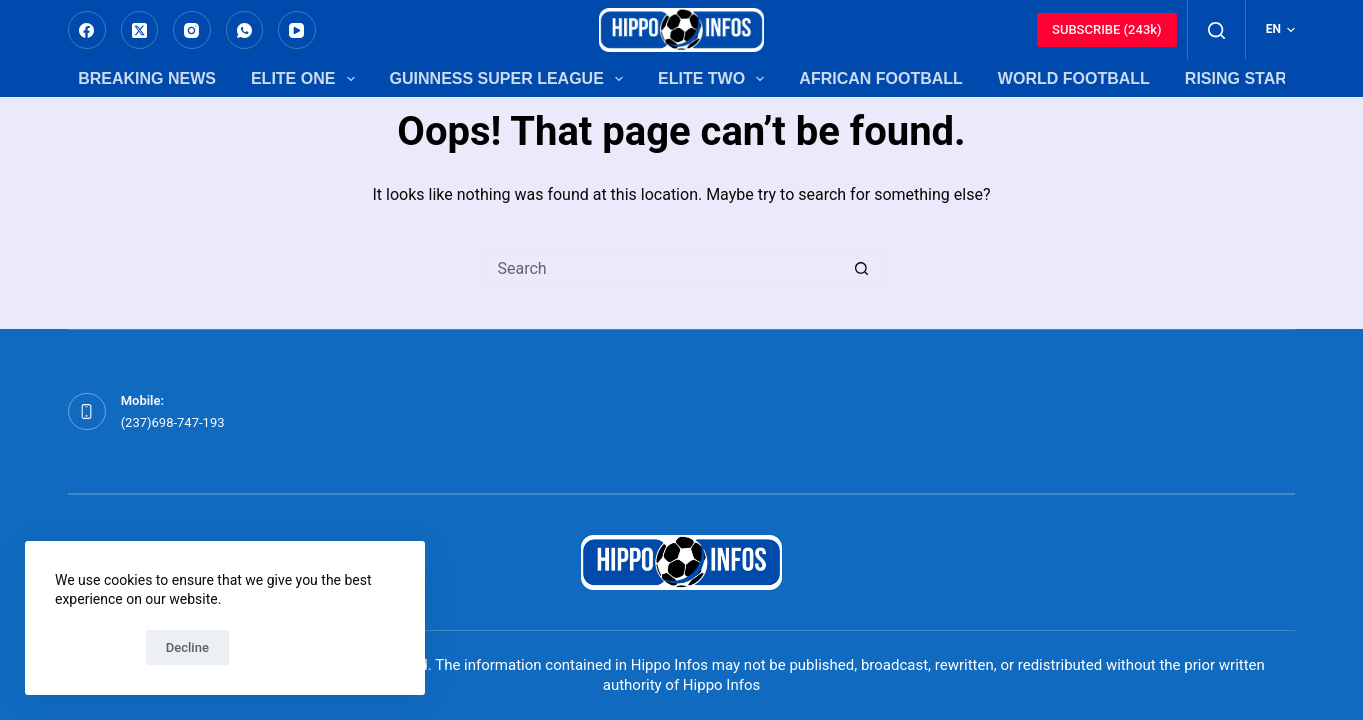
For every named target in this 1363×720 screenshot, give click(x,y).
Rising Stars (1241, 78)
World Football (1074, 78)
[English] (1280, 30)
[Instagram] (192, 30)
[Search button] (862, 268)
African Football (881, 78)
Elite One (303, 79)
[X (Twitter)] (140, 30)
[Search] (1216, 30)
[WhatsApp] (245, 30)
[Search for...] (662, 268)
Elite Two (711, 79)
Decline (187, 647)
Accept (95, 647)
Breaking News (147, 78)
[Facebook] (87, 30)
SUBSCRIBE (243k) (1107, 29)
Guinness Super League (506, 79)
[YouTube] (297, 30)
